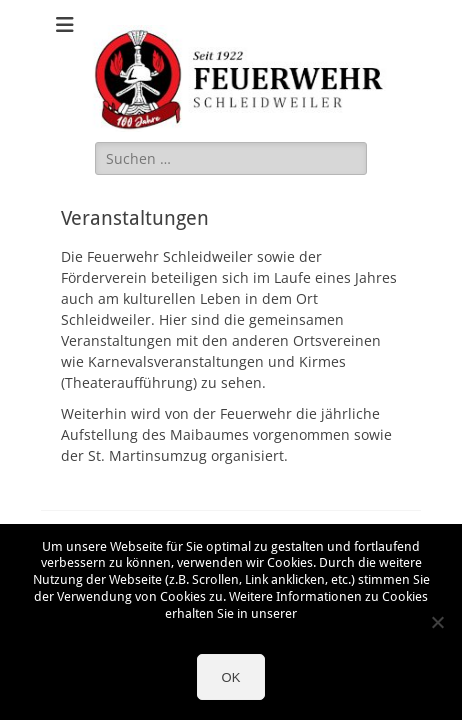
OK (231, 677)
